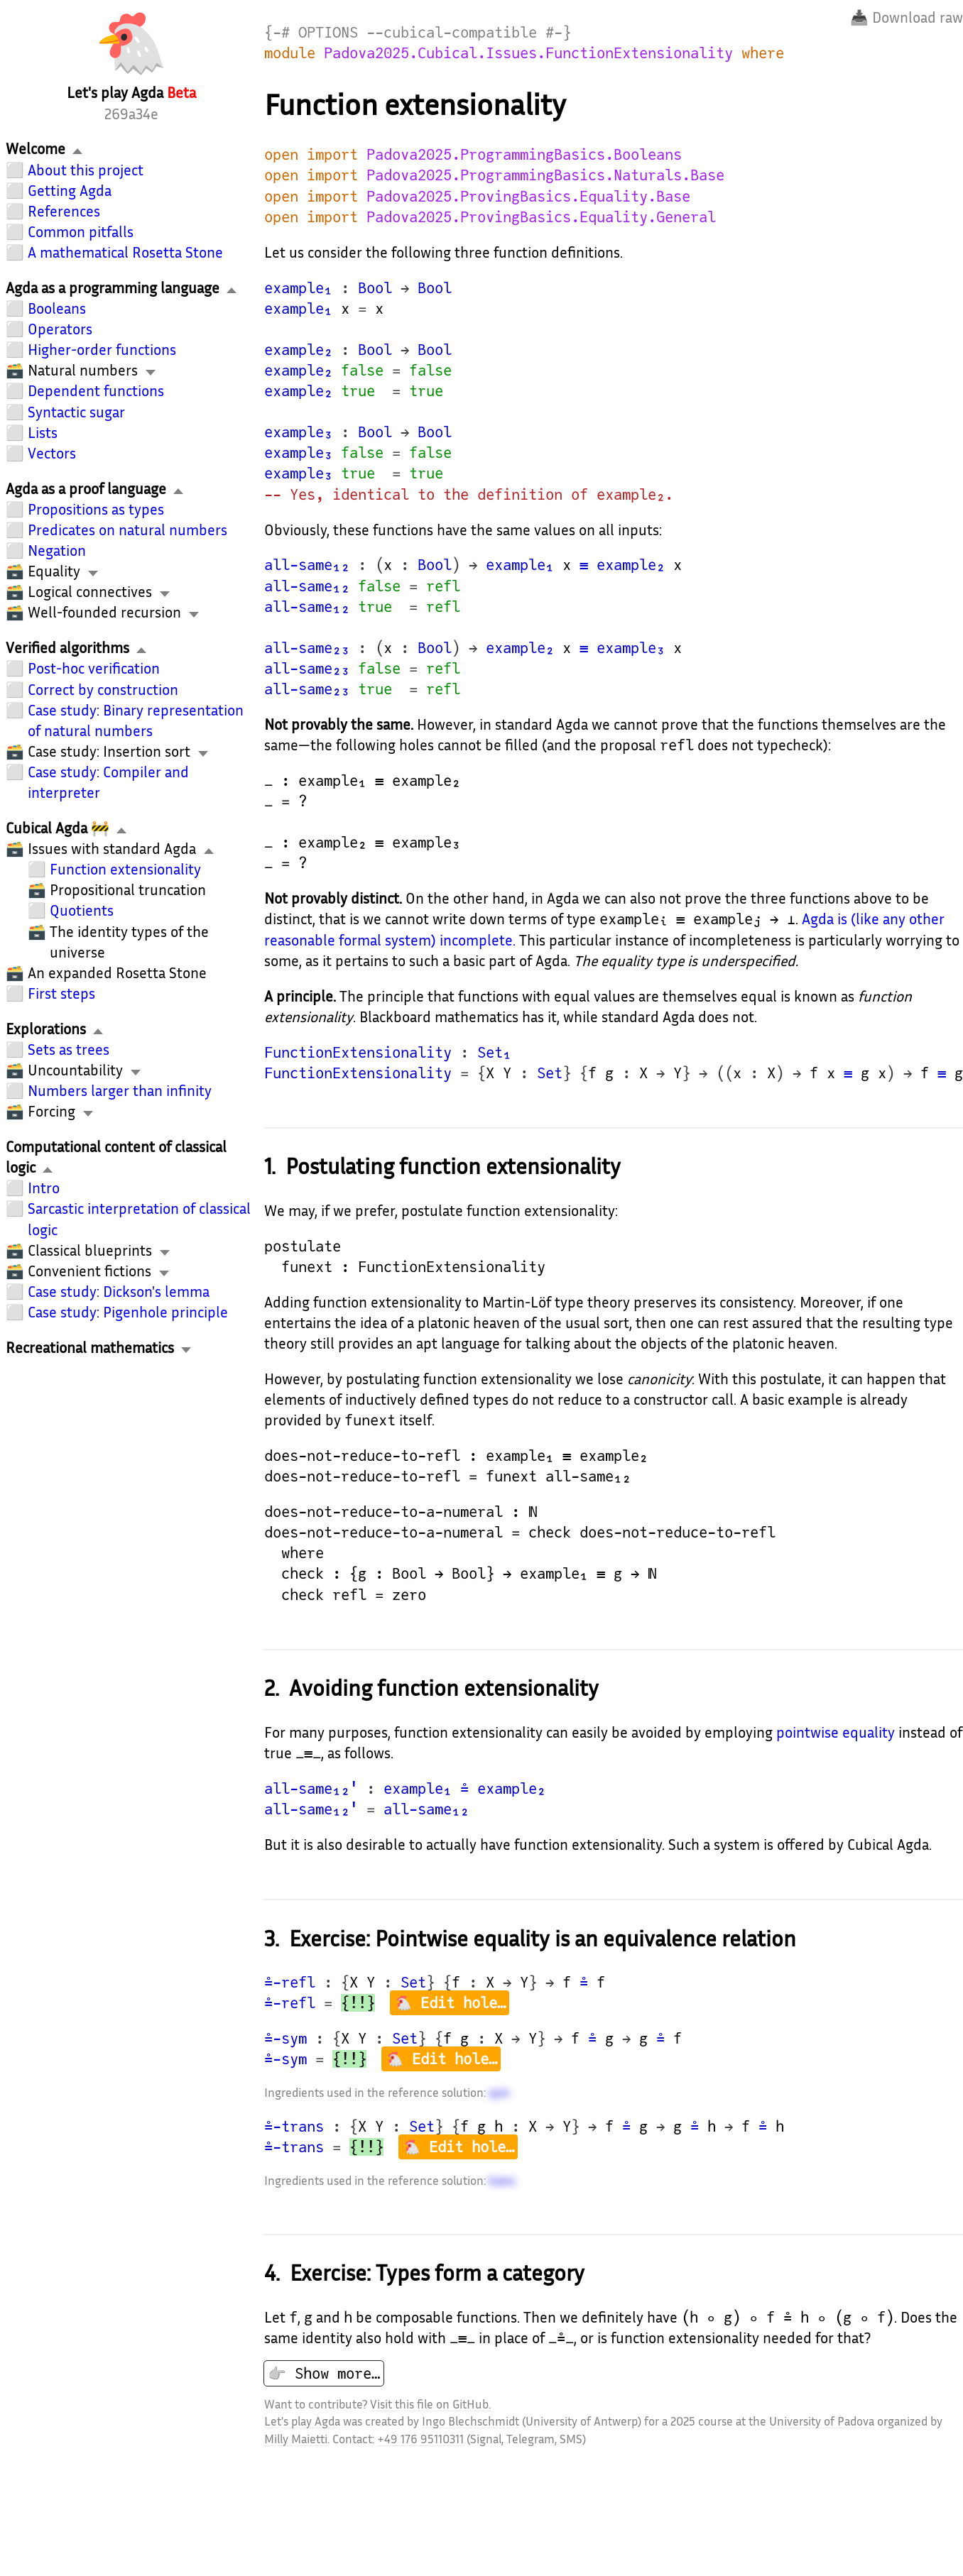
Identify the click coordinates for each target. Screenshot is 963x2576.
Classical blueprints (90, 1250)
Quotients (82, 910)
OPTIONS (328, 32)
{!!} (358, 2003)
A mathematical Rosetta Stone (125, 252)
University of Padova (821, 2420)
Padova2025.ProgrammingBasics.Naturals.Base (545, 175)
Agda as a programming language (112, 288)
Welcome (35, 149)
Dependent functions (96, 391)
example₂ (298, 349)
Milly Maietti (295, 2438)
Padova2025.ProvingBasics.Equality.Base (528, 196)
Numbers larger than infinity (120, 1091)
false (362, 370)
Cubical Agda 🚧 (57, 828)
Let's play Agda (302, 2420)
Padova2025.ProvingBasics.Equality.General (541, 217)
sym (499, 2092)
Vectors (52, 453)
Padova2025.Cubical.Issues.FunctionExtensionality (528, 53)
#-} (558, 32)
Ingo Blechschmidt (470, 2420)
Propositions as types (96, 509)
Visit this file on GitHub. (430, 2403)
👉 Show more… (324, 2373)
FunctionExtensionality (358, 1052)
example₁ (298, 288)
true (358, 391)
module (289, 53)
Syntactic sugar (76, 412)
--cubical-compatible (451, 32)
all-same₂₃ (306, 648)
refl (443, 586)
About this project (85, 170)
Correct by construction (103, 689)
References (64, 211)
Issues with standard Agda (112, 848)
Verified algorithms (67, 648)
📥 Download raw (906, 17)
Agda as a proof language (86, 489)
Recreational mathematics (90, 1347)
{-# (277, 32)
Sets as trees (68, 1049)
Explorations (46, 1029)
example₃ (298, 432)
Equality (54, 571)
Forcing (51, 1111)
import (332, 154)
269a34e (131, 114)
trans (502, 2180)
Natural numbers (83, 370)
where (762, 53)
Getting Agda (69, 190)
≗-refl (289, 1982)
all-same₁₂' (311, 1788)
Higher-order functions (102, 349)
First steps (61, 993)
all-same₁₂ (306, 565)
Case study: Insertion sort (109, 751)
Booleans (57, 308)
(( (724, 1073)
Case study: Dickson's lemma (119, 1291)
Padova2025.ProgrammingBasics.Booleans (524, 154)
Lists (43, 433)
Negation (57, 550)
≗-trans (294, 2126)
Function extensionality (125, 869)
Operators (60, 329)
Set (549, 1073)
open (281, 154)
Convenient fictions (89, 1271)
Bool (375, 288)
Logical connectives (90, 592)
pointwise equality (835, 1732)
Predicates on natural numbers (127, 530)
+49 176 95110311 (420, 2438)
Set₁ (494, 1052)
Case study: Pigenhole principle (128, 1312)
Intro (44, 1188)
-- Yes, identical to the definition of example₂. (468, 494)
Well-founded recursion (104, 612)
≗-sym (285, 2038)
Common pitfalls (81, 232)
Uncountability (75, 1070)
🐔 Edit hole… (449, 2003)
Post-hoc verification (94, 668)
